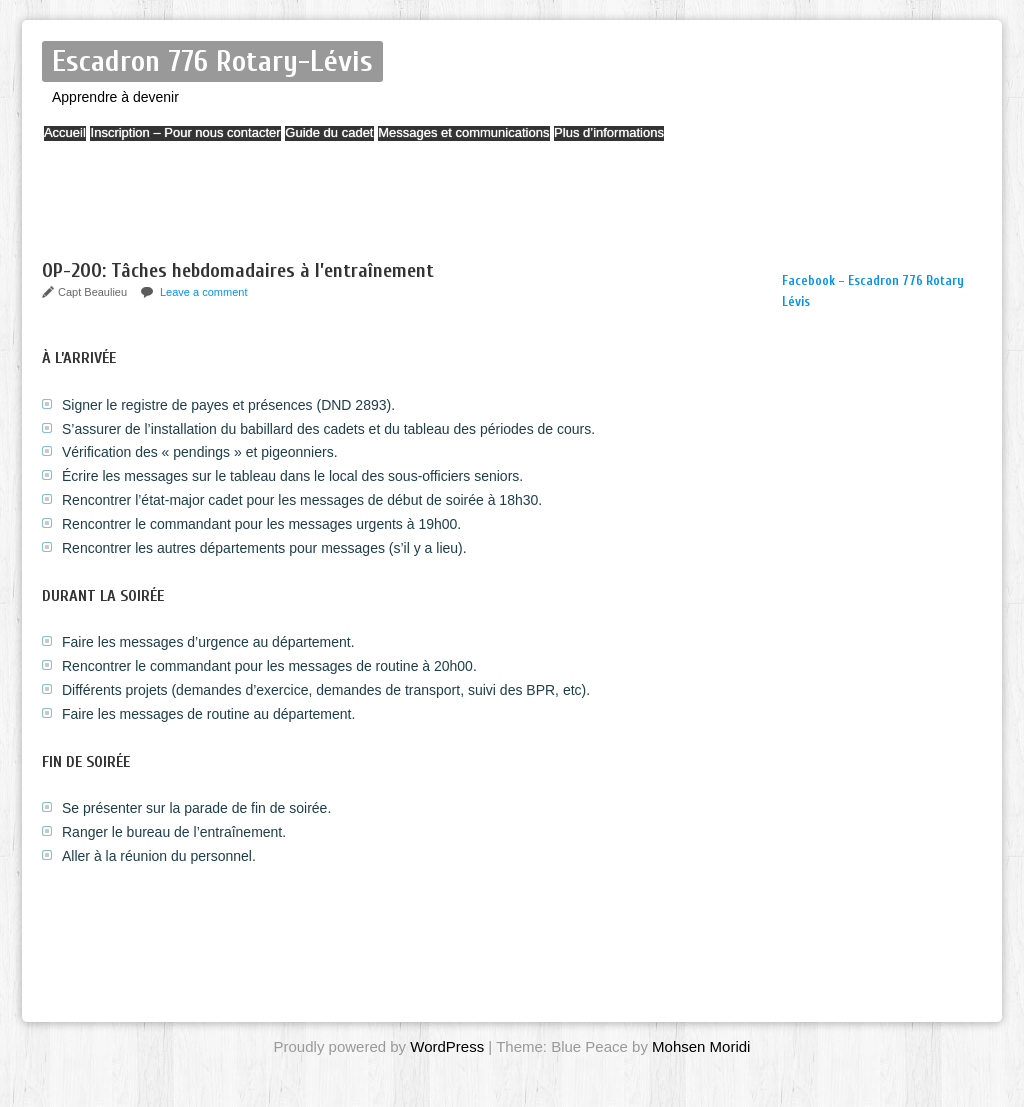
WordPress (447, 1046)
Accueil (75, 142)
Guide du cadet (378, 142)
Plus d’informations (696, 142)
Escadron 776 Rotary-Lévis (212, 61)
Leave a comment (203, 292)
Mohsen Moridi (701, 1046)
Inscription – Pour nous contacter (215, 142)
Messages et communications (531, 142)
